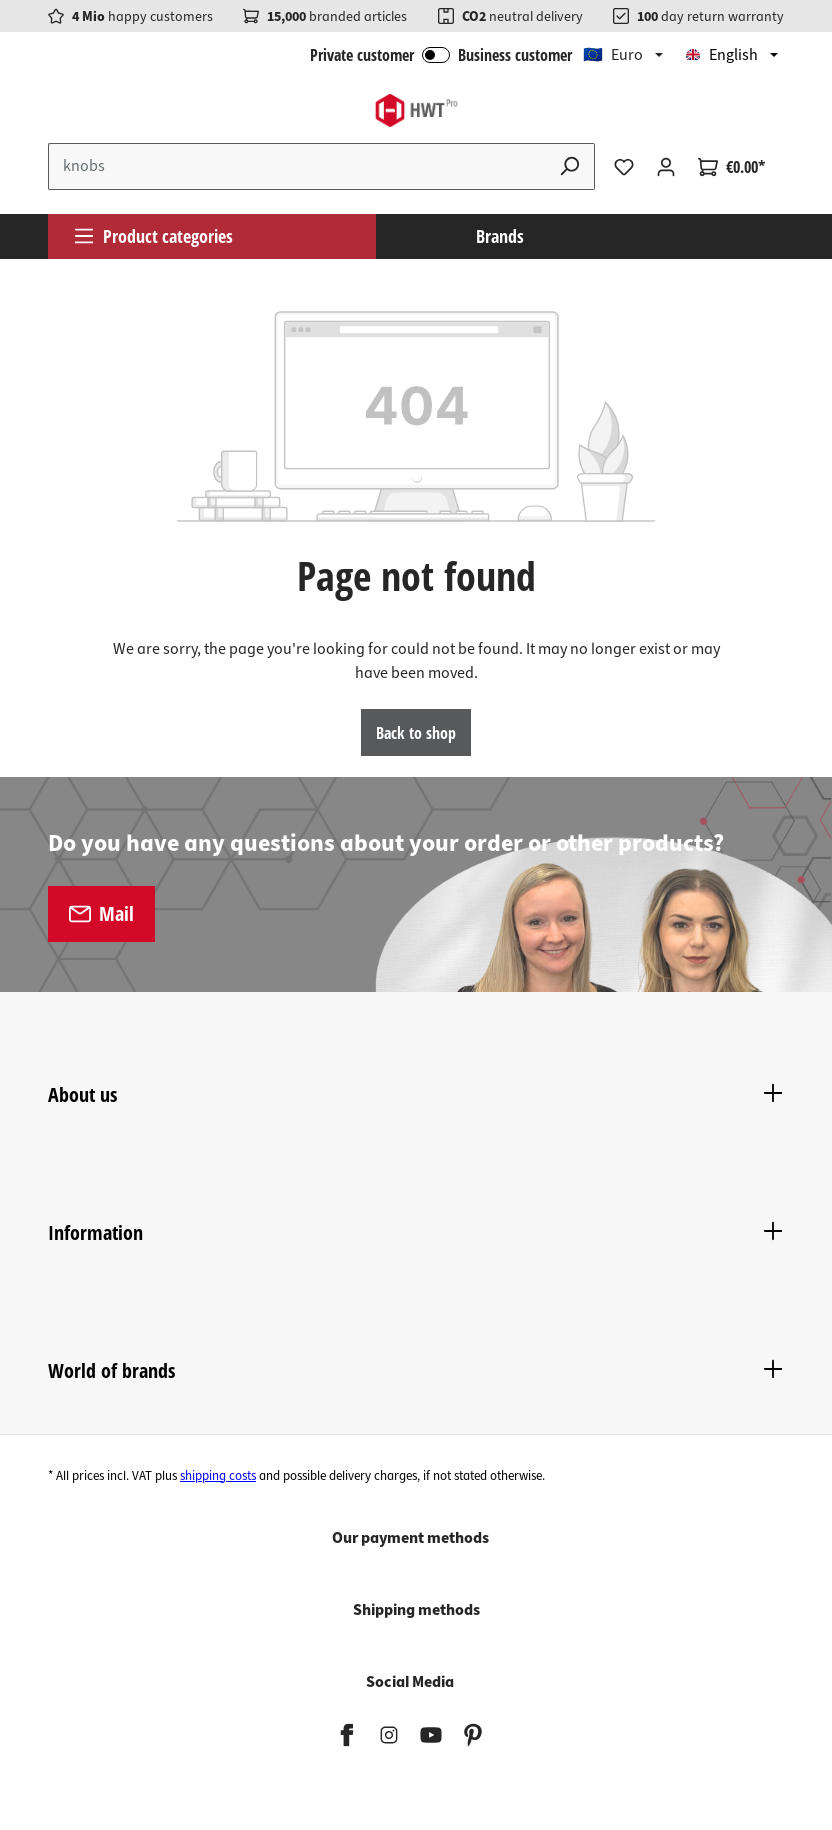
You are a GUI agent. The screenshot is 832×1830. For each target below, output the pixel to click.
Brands (500, 236)
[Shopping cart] (731, 167)
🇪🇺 (613, 55)
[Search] (570, 166)
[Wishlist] (624, 167)
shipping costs (218, 1476)
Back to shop (416, 733)
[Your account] (666, 167)
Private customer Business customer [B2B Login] (441, 55)
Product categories (153, 236)
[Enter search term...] (297, 166)
